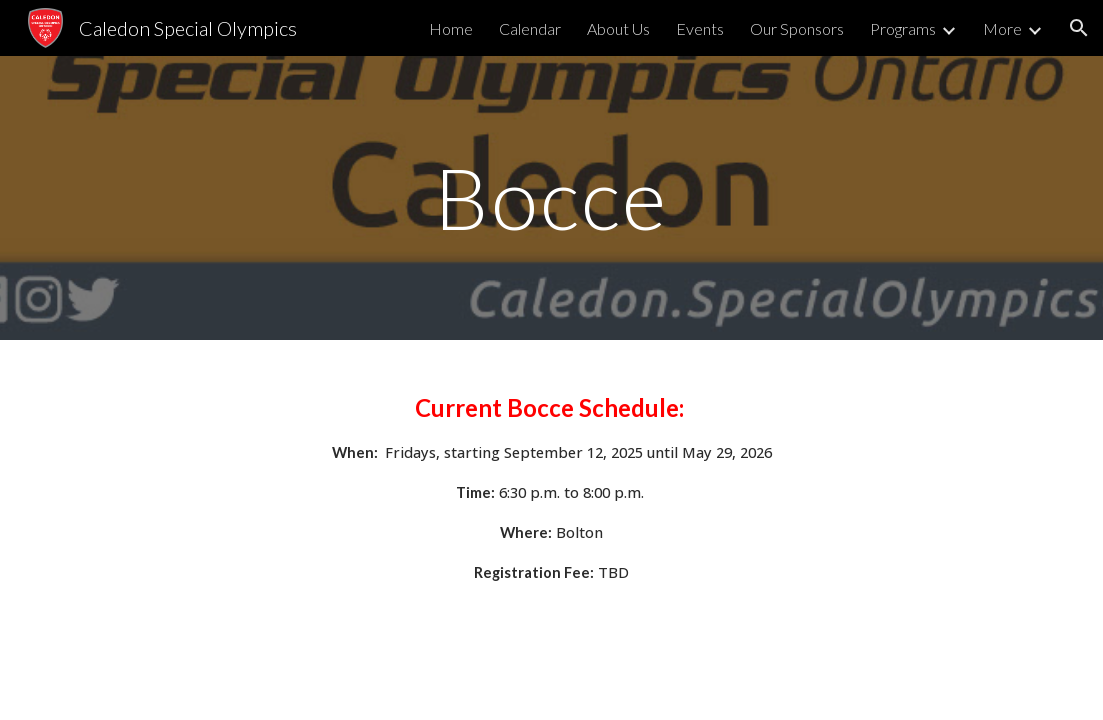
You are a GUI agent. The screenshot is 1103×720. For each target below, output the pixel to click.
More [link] (1002, 28)
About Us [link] (618, 28)
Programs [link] (903, 28)
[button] (1079, 28)
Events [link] (700, 28)
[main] (551, 197)
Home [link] (451, 28)
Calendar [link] (530, 28)
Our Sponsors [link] (797, 28)
